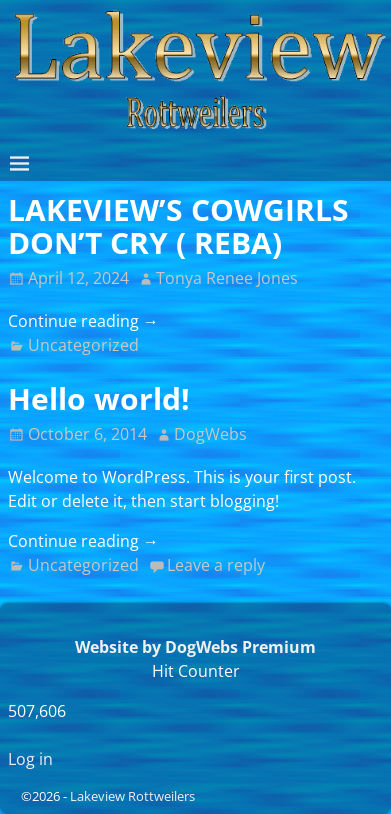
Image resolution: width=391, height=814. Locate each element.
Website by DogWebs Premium (195, 647)
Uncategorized (83, 345)
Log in (30, 759)
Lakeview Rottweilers (132, 796)
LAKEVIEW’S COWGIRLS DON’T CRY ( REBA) (178, 226)
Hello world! (99, 398)
